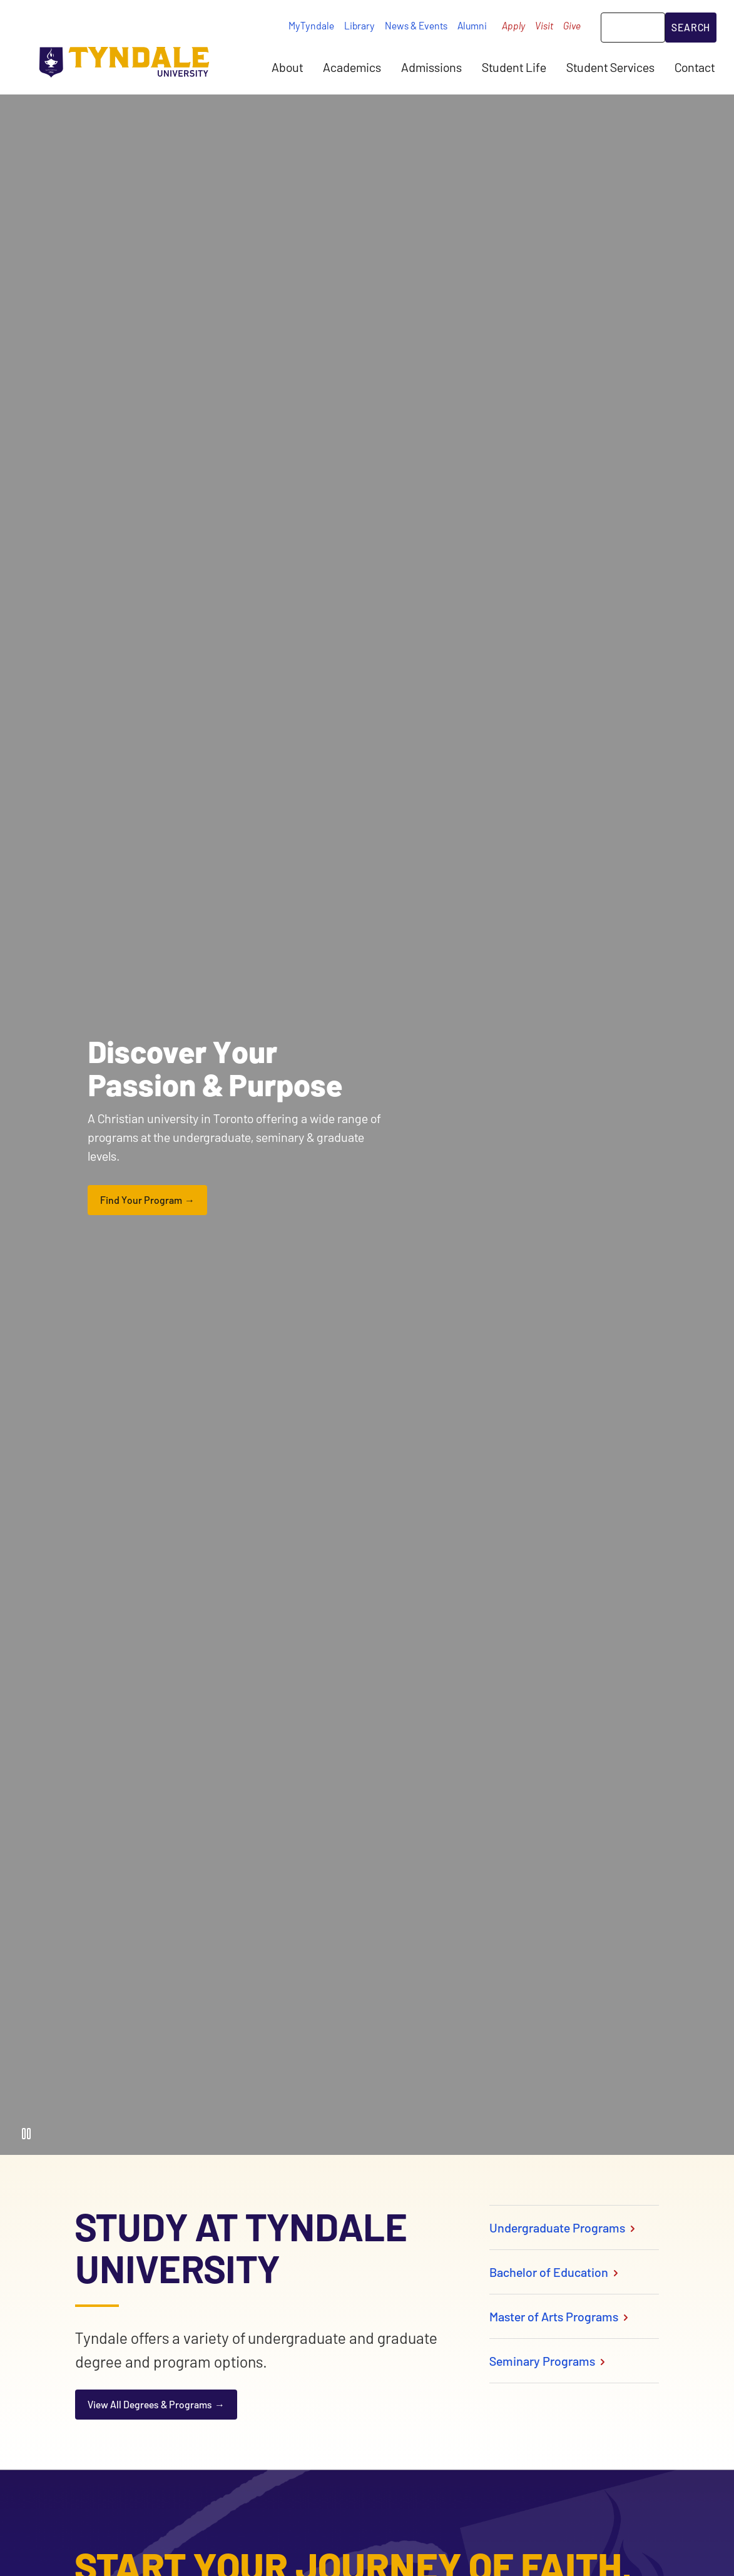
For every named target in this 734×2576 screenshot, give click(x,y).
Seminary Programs (548, 2360)
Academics (352, 66)
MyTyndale (311, 25)
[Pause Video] (26, 2134)
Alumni (472, 25)
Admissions (431, 66)
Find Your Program (141, 1200)
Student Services (610, 66)
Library (359, 25)
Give (572, 25)
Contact (695, 66)
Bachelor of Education (555, 2271)
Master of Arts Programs (560, 2316)
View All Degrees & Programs (150, 2404)
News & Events (416, 25)
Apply (513, 25)
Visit (544, 25)
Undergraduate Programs (563, 2227)
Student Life (514, 66)
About (287, 66)
